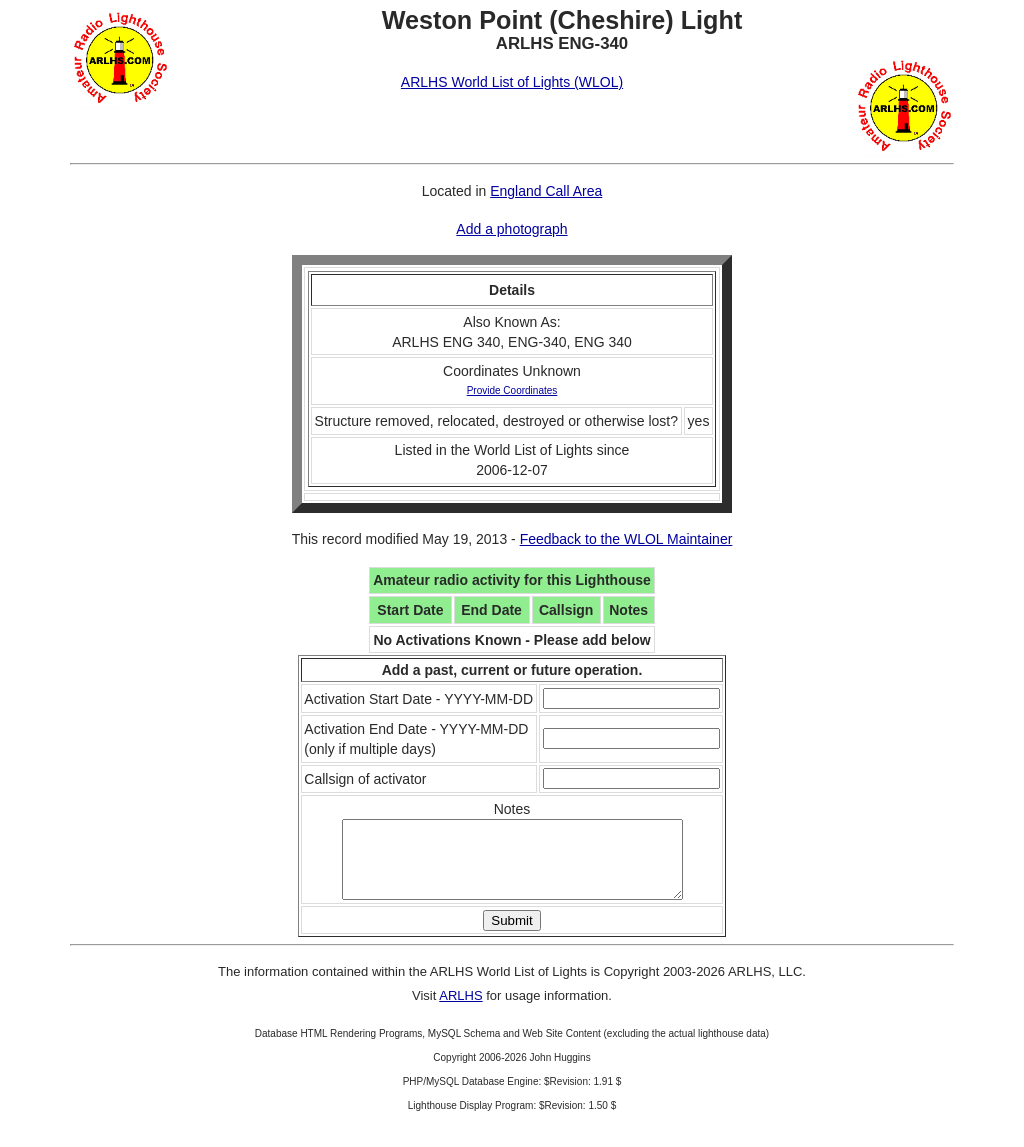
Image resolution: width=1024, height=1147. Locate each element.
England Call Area (546, 191)
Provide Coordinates (512, 390)
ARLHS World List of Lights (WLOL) (512, 82)
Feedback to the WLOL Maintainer (626, 539)
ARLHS (460, 1010)
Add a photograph (511, 229)
